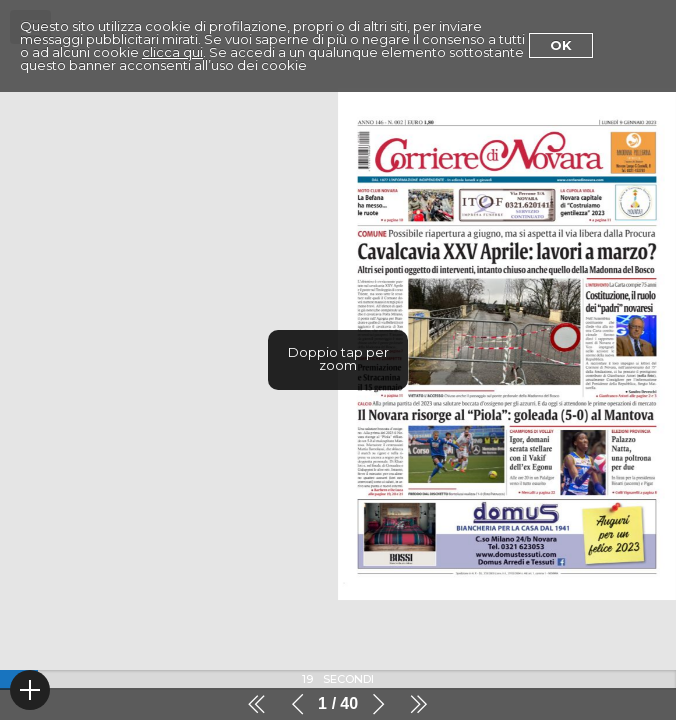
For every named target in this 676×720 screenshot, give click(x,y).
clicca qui (172, 52)
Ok (561, 45)
